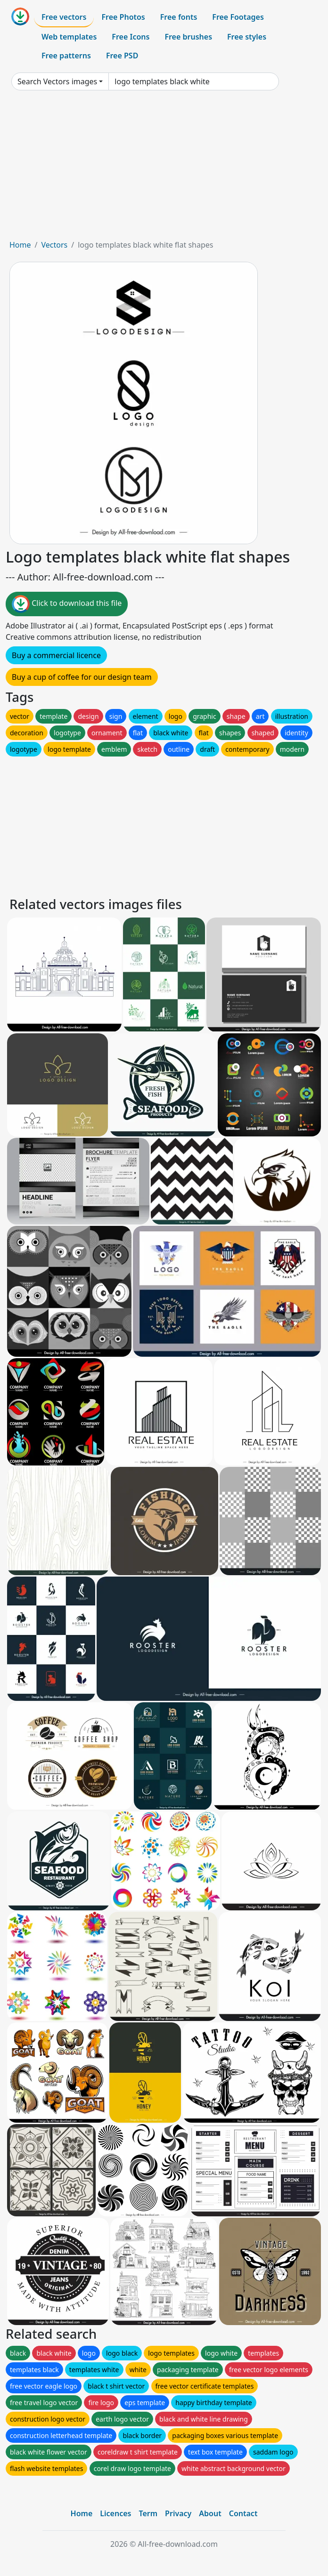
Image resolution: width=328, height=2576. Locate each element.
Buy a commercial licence (56, 655)
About (210, 2513)
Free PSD (122, 55)
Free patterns (66, 55)
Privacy (178, 2513)
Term (148, 2513)
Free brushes (188, 37)
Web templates (69, 37)
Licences (115, 2513)
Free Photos (123, 17)
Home (20, 245)
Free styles (246, 37)
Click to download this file (67, 604)
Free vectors (63, 17)
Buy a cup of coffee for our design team (82, 677)
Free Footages (238, 17)
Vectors (54, 245)
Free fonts (178, 17)
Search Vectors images (57, 81)
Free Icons (130, 37)
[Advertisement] (164, 168)
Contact (243, 2513)
